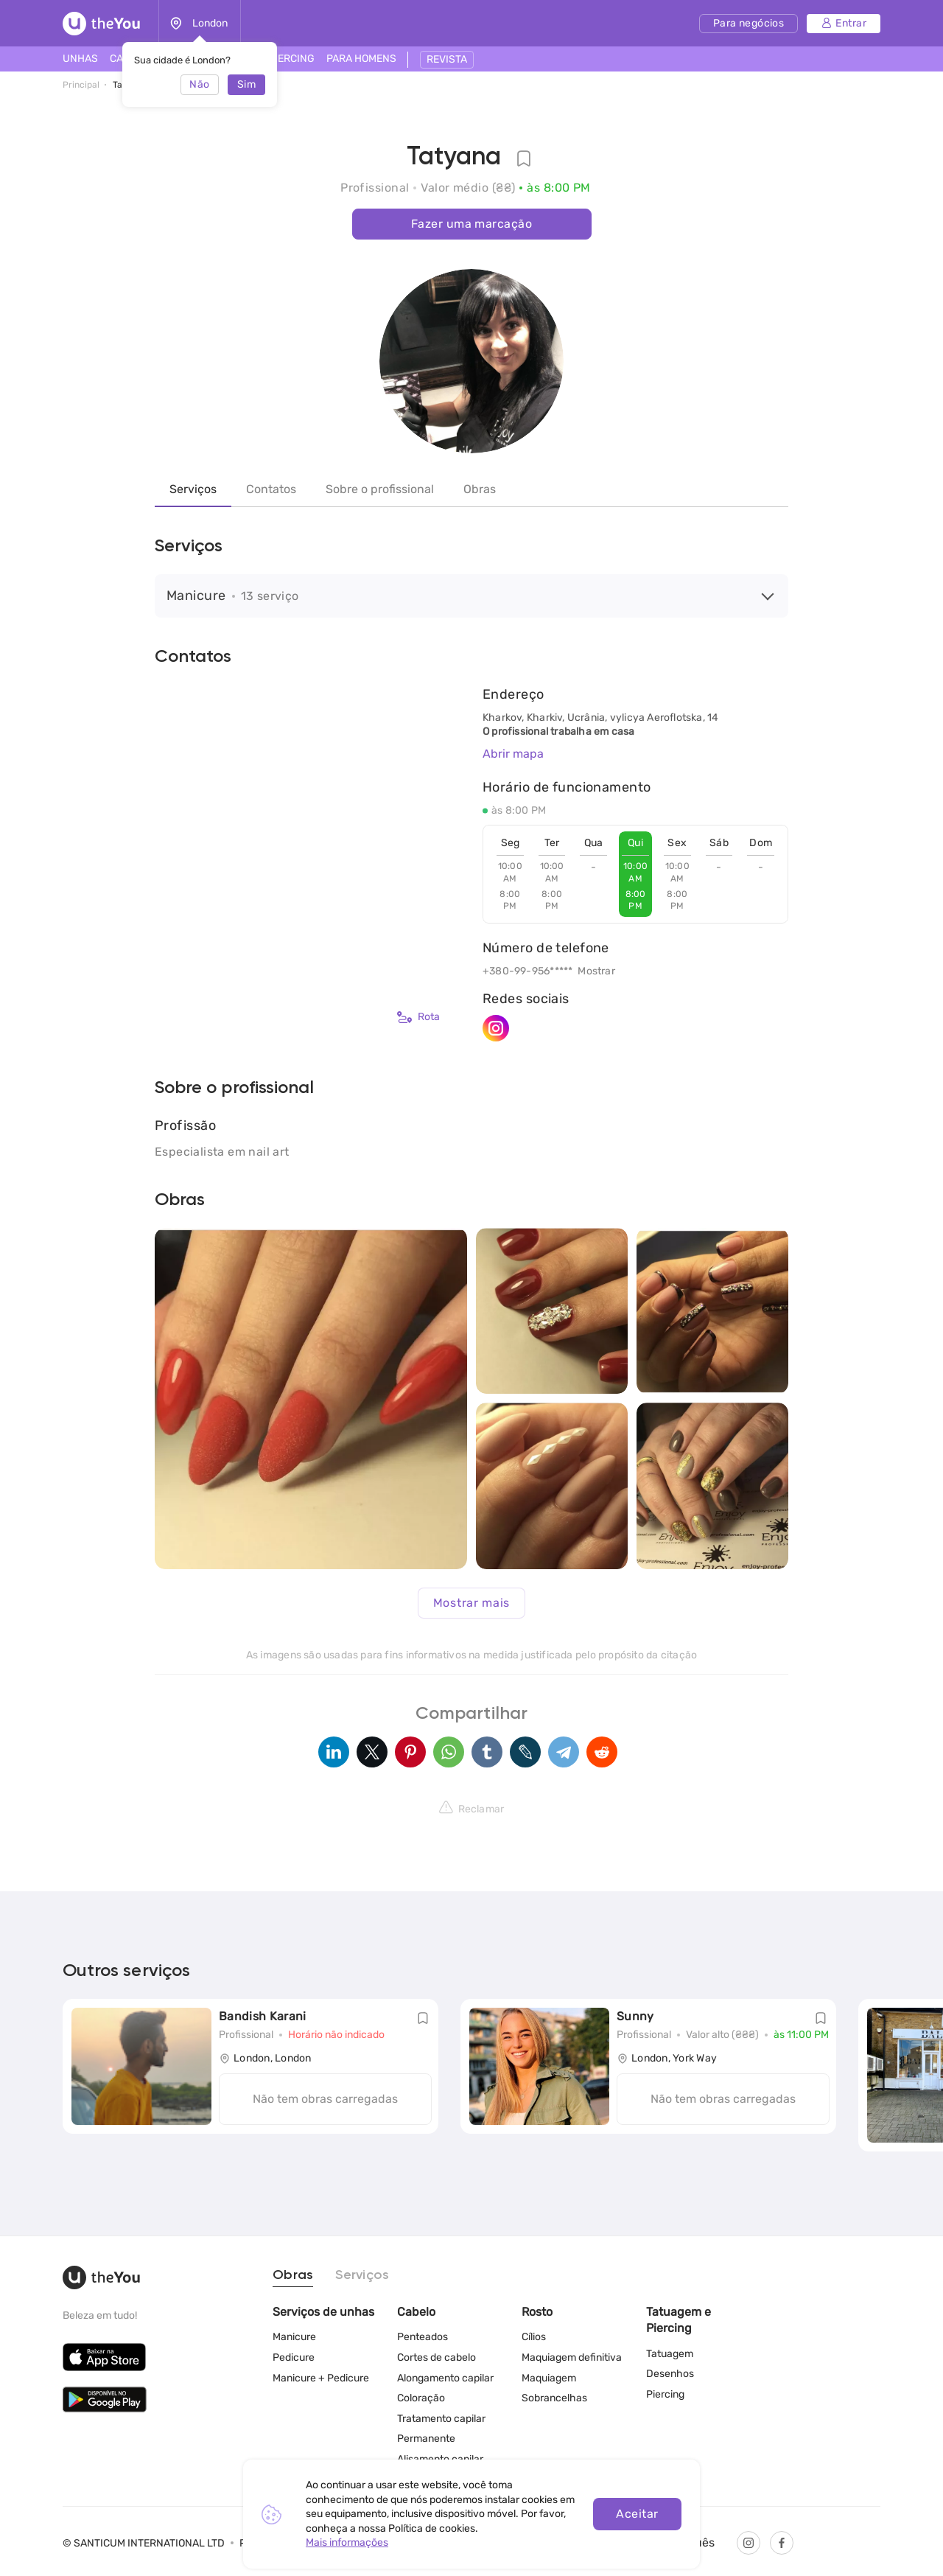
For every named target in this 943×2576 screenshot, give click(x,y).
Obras (479, 489)
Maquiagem (549, 2378)
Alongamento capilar (445, 2378)
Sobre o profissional (380, 489)
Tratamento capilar (441, 2418)
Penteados (422, 2337)
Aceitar (637, 2514)
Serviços (193, 489)
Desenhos (670, 2373)
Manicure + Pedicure (321, 2378)
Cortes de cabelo (436, 2357)
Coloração (421, 2398)
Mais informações (347, 2542)
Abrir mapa (513, 754)
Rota (418, 1017)
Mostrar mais (471, 1603)
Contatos (271, 489)
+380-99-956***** (527, 971)
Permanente (426, 2438)
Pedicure (294, 2357)
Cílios (534, 2337)
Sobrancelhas (554, 2398)
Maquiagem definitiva (572, 2357)
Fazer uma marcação (471, 224)
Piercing (665, 2394)
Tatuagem (669, 2354)
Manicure (294, 2337)
